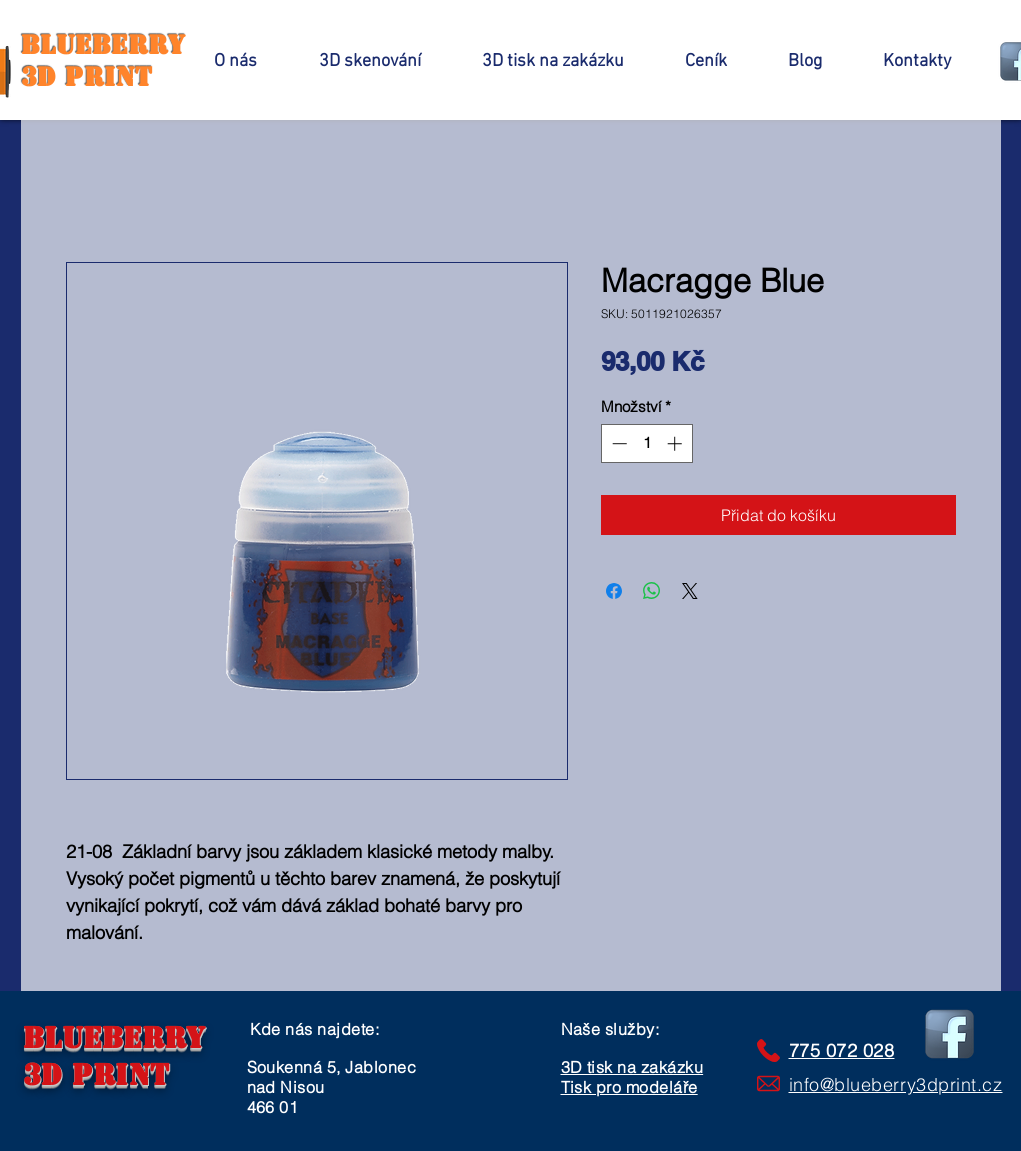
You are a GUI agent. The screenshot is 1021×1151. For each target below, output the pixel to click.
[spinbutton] (646, 443)
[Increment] (676, 443)
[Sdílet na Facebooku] (614, 591)
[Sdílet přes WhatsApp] (652, 591)
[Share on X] (690, 591)
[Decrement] (617, 443)
